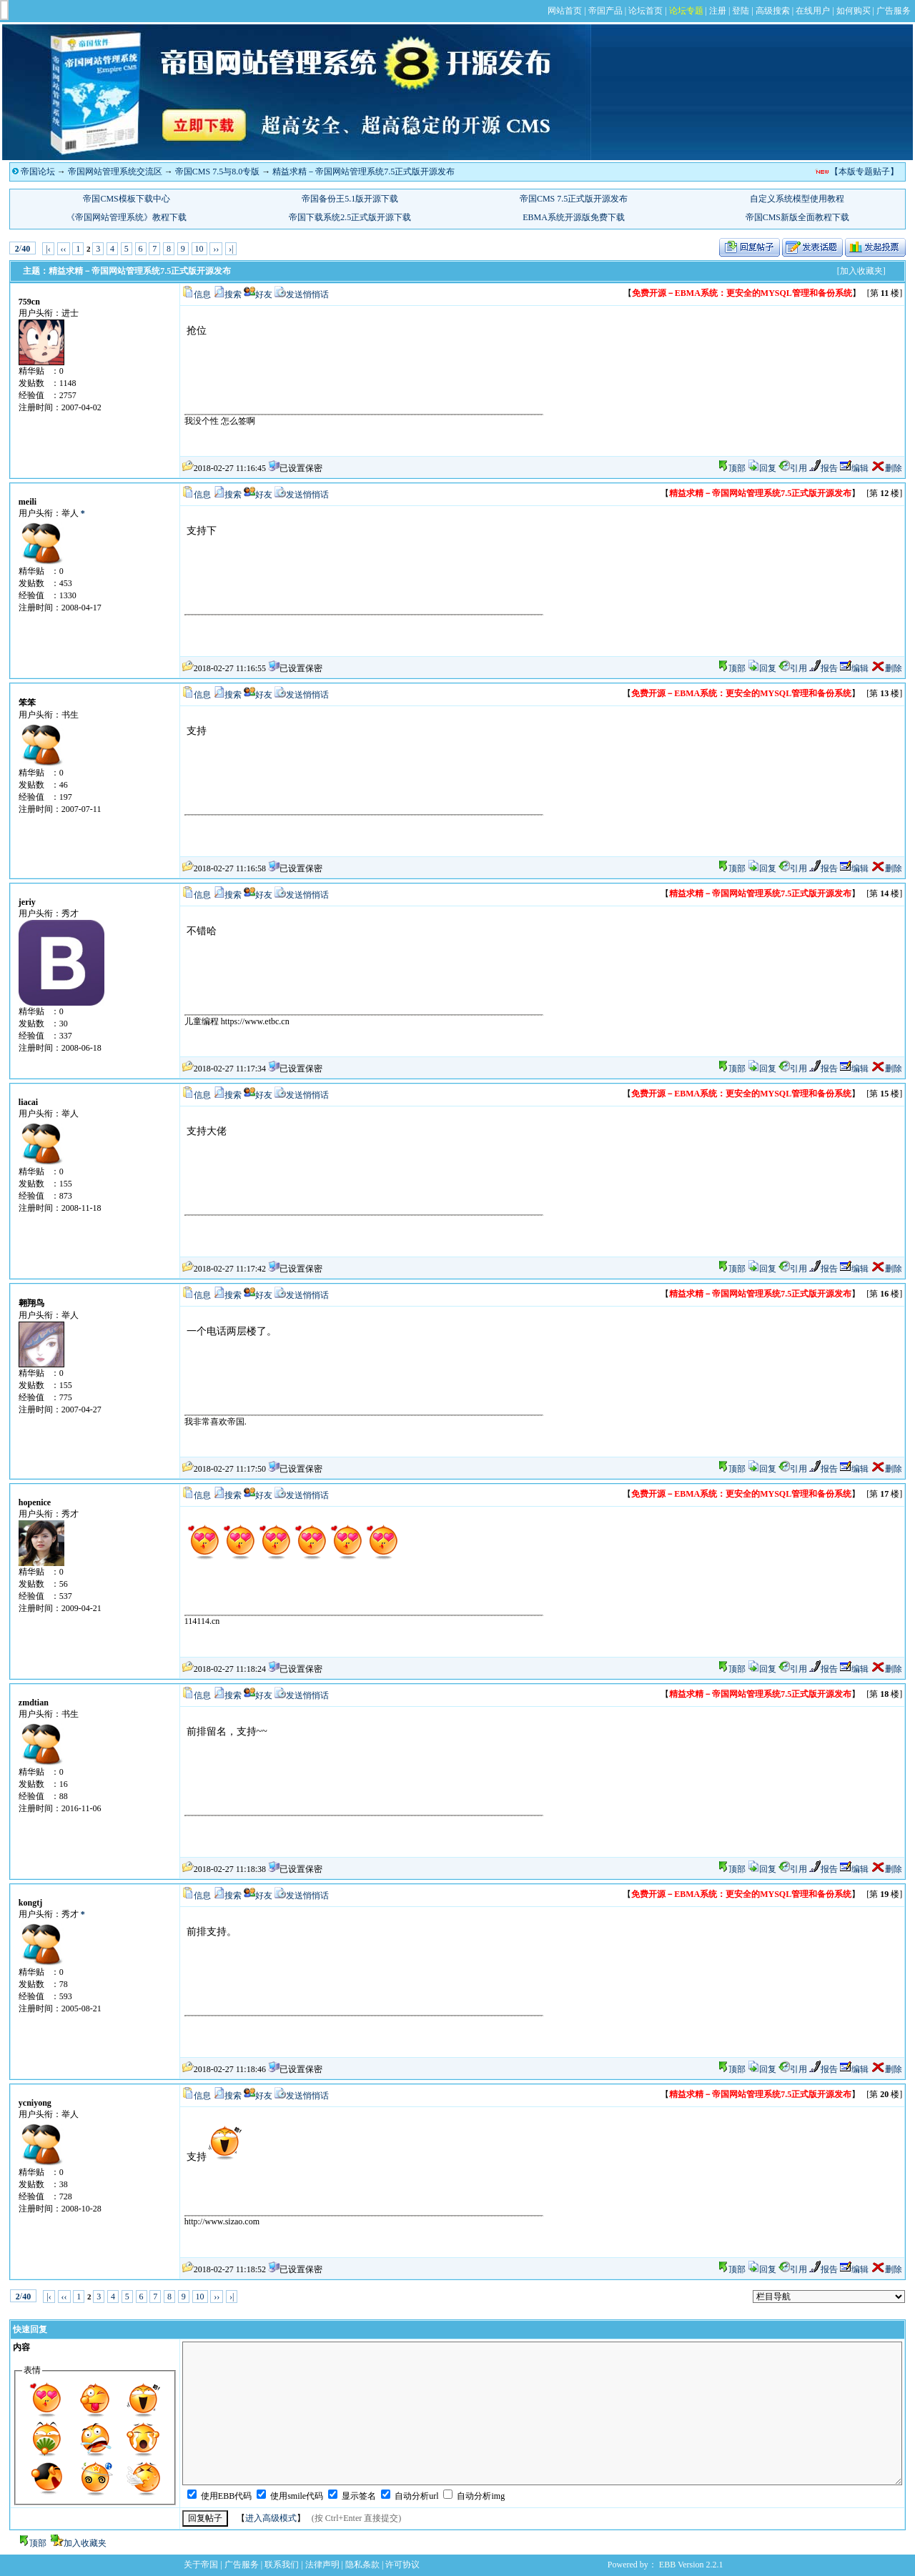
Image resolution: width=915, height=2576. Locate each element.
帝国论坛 (38, 172)
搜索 (233, 294)
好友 (263, 294)
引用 (792, 468)
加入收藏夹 (85, 2543)
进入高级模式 (271, 2518)
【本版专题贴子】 (864, 172)
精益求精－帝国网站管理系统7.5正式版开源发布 (363, 172)
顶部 (737, 468)
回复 (762, 468)
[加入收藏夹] (861, 271)
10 (199, 249)
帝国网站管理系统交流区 (115, 172)
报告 (823, 468)
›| (231, 249)
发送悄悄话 (307, 294)
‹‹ (63, 249)
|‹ (48, 249)
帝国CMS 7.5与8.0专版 (217, 172)
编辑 (854, 468)
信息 (202, 294)
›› (216, 249)
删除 (886, 468)
